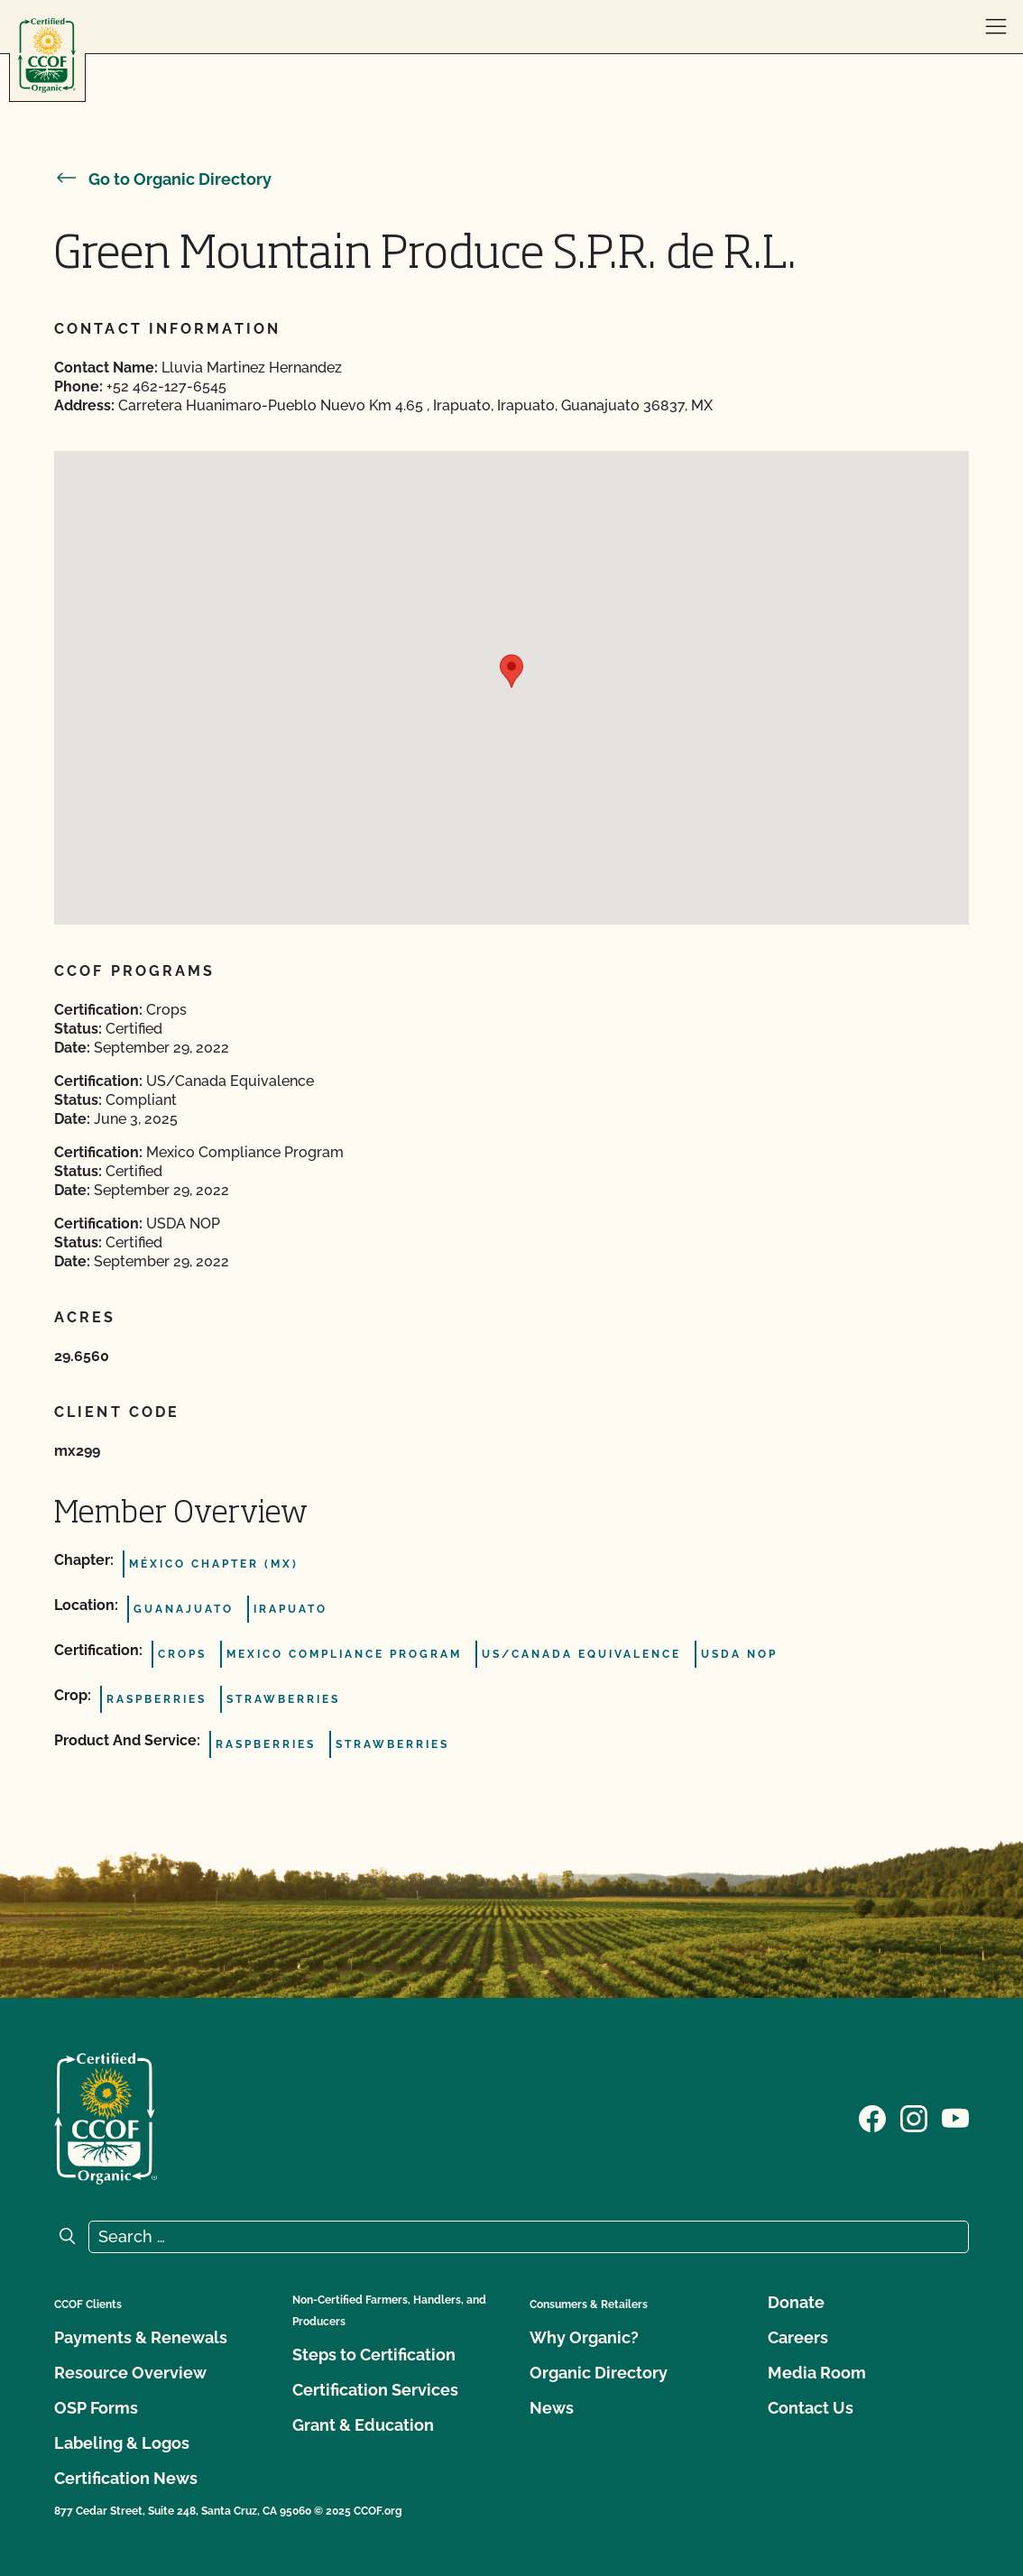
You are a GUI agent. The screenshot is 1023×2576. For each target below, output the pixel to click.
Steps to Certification (374, 2354)
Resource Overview (130, 2372)
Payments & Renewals (140, 2337)
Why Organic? (584, 2337)
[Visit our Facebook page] (872, 2117)
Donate (796, 2302)
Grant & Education (363, 2424)
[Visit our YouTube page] (955, 2117)
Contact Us (810, 2407)
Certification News (126, 2478)
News (552, 2407)
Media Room (817, 2372)
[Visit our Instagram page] (913, 2117)
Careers (798, 2337)
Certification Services (375, 2389)
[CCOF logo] (47, 55)
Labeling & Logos (121, 2442)
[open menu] (996, 27)
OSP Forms (96, 2407)
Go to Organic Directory (163, 179)
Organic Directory (599, 2372)
